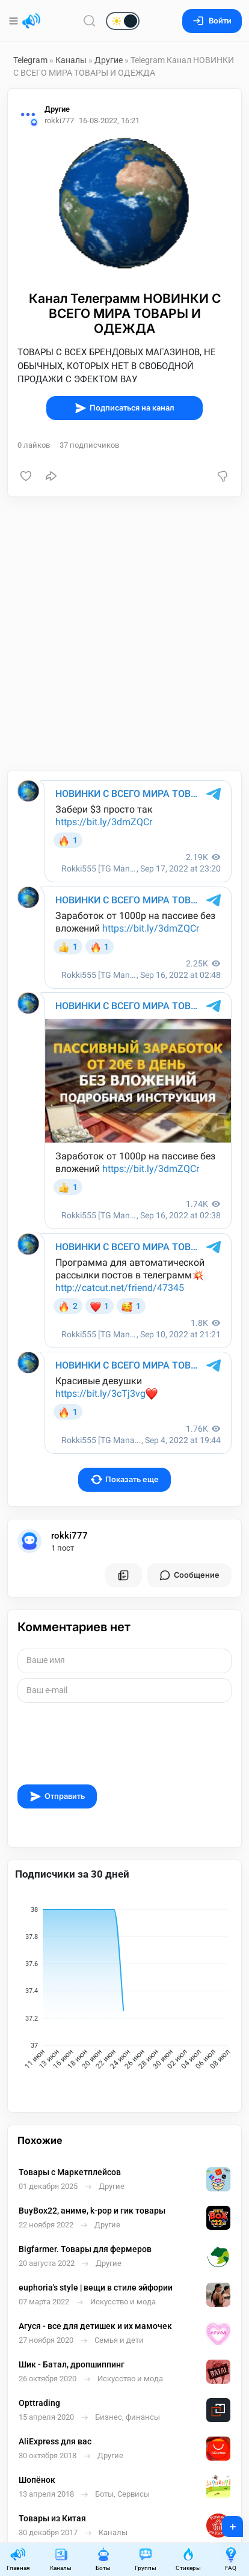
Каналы (71, 60)
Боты (103, 2559)
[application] (124, 1990)
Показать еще (125, 1479)
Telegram (30, 60)
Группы (146, 2559)
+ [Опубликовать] (224, 2522)
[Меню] (14, 21)
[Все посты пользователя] (123, 1575)
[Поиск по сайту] (89, 21)
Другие (108, 60)
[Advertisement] (124, 633)
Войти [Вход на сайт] (212, 20)
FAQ (231, 2559)
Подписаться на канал (124, 408)
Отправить (57, 1796)
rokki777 (69, 1535)
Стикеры (188, 2559)
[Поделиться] (51, 476)
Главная (18, 2559)
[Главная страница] (31, 21)
